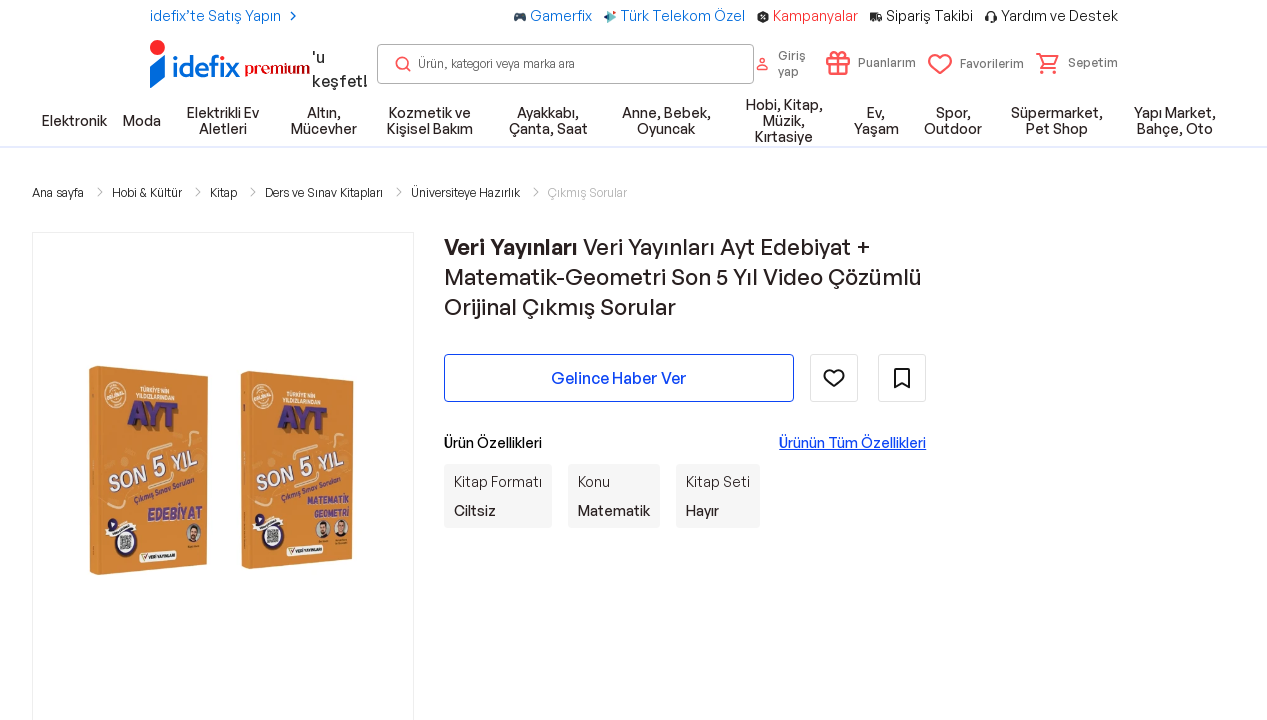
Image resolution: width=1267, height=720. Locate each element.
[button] (1077, 63)
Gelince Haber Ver (619, 378)
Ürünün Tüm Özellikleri (852, 442)
